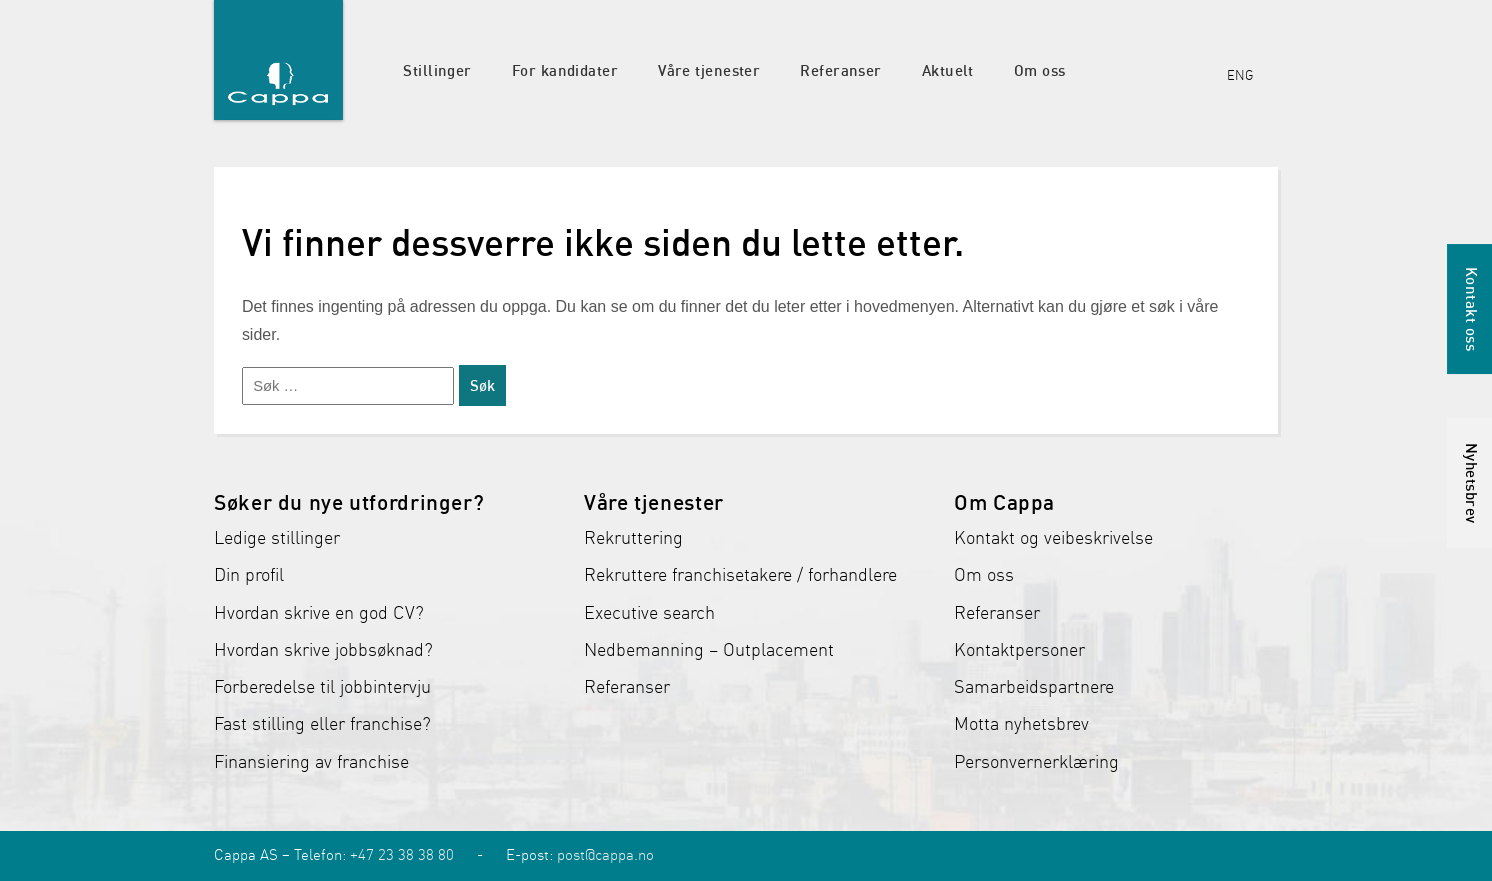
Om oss (1040, 70)
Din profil (249, 575)
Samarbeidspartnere (1034, 687)
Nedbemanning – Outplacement (709, 650)
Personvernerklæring (1036, 762)
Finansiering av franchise (311, 762)
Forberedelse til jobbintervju (322, 687)
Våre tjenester (709, 70)
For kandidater (565, 70)
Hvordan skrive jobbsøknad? (323, 650)
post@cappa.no (605, 855)
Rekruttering (633, 538)
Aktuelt (948, 70)
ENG (1240, 75)
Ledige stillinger (277, 538)
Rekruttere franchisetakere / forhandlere (740, 575)
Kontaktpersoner (1019, 650)
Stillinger (437, 70)
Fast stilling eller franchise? (322, 724)
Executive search (649, 613)
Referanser (840, 70)
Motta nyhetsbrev (1021, 724)
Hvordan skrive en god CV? (319, 613)
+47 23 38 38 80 (402, 855)
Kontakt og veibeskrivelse (1053, 538)
